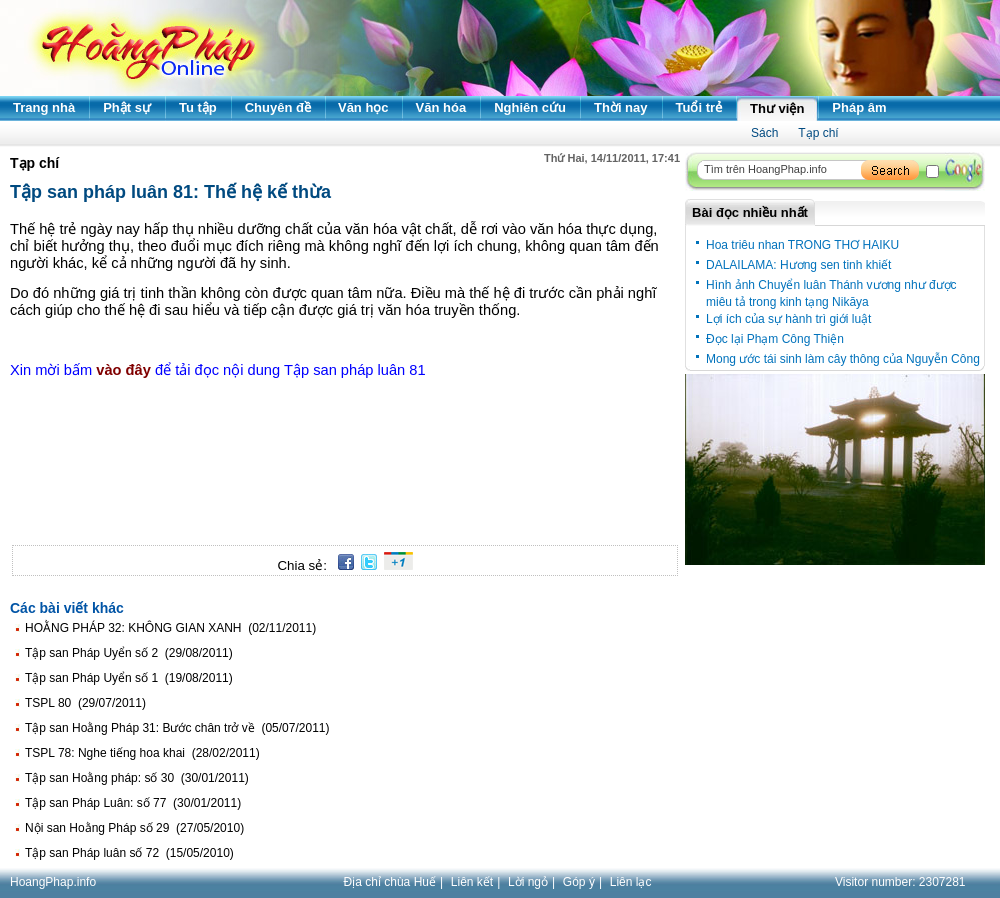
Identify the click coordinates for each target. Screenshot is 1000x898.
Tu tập (198, 107)
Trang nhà (44, 107)
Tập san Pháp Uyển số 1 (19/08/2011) (129, 678)
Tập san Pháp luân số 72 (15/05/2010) (129, 853)
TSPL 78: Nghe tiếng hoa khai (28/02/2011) (142, 753)
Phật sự (127, 107)
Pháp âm (859, 107)
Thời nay (621, 107)
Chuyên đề (278, 107)
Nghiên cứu (530, 107)
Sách (764, 133)
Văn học (363, 107)
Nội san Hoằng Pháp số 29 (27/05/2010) (134, 828)
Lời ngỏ (528, 882)
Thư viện (777, 108)
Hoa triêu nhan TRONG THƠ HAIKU (802, 245)
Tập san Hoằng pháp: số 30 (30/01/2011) (137, 778)
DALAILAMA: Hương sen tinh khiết (798, 265)
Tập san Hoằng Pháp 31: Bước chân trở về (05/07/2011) (177, 728)
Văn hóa (441, 107)
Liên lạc (631, 882)
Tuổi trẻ (699, 107)
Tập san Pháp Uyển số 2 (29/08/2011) (129, 653)
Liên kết (472, 882)
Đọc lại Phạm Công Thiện (775, 339)
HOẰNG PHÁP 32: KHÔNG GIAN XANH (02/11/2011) (170, 628)
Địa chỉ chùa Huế (390, 882)
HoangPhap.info (53, 882)
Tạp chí (818, 133)
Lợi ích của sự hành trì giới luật (788, 319)
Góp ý (579, 882)
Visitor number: (900, 882)
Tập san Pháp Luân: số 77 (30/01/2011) (133, 803)
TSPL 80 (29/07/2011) (85, 703)
